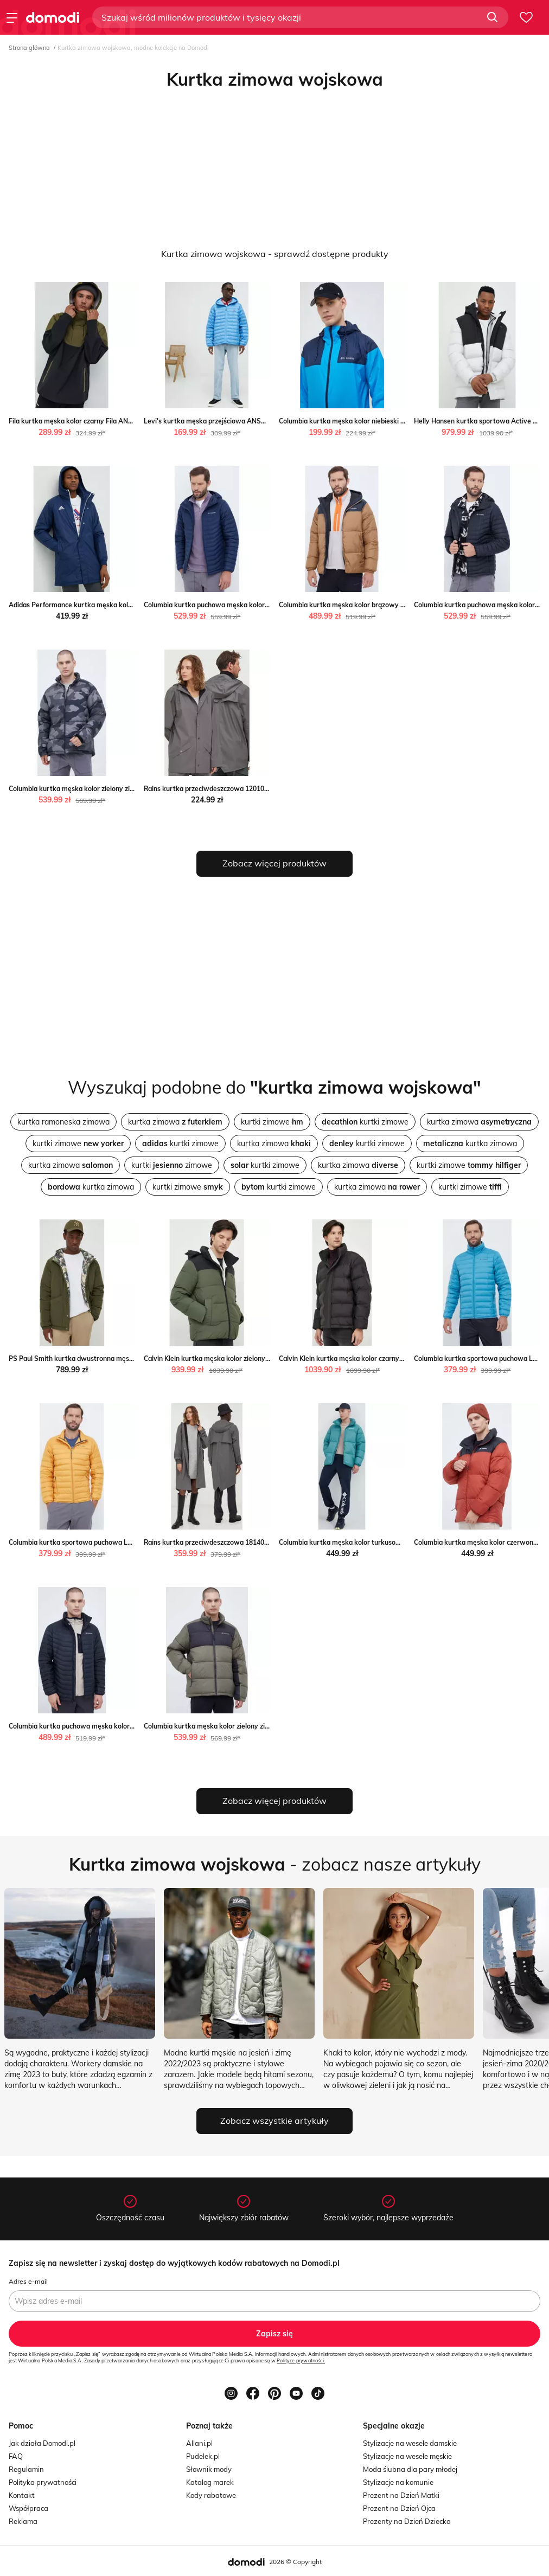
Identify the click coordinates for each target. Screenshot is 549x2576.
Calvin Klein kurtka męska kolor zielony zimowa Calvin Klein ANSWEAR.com (261, 1358)
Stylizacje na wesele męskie (407, 2456)
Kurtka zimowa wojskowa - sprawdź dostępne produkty (274, 253)
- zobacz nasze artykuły (275, 1864)
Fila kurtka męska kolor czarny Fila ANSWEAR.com (88, 421)
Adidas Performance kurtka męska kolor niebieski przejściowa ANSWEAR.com (130, 605)
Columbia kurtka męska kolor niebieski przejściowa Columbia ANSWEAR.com (398, 421)
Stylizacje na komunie (398, 2482)
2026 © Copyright (295, 2562)
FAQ (16, 2456)
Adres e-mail (28, 2281)
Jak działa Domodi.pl (42, 2443)
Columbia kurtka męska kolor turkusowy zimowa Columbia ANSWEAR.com (395, 1542)
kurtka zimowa (175, 1122)
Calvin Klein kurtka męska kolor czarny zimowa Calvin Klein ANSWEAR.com (396, 1358)
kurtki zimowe (272, 1122)
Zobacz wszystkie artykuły (274, 2120)
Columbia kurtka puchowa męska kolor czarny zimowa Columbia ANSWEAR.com (134, 1726)
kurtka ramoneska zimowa (63, 1122)
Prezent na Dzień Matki (401, 2495)
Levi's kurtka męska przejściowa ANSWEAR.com (220, 421)
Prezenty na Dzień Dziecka (407, 2521)
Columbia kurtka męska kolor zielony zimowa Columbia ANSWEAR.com (119, 789)
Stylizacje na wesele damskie (410, 2443)
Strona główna (29, 48)
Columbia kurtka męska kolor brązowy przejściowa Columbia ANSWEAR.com (398, 605)
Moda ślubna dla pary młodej (410, 2469)
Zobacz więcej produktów (274, 863)
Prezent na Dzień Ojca (399, 2508)
